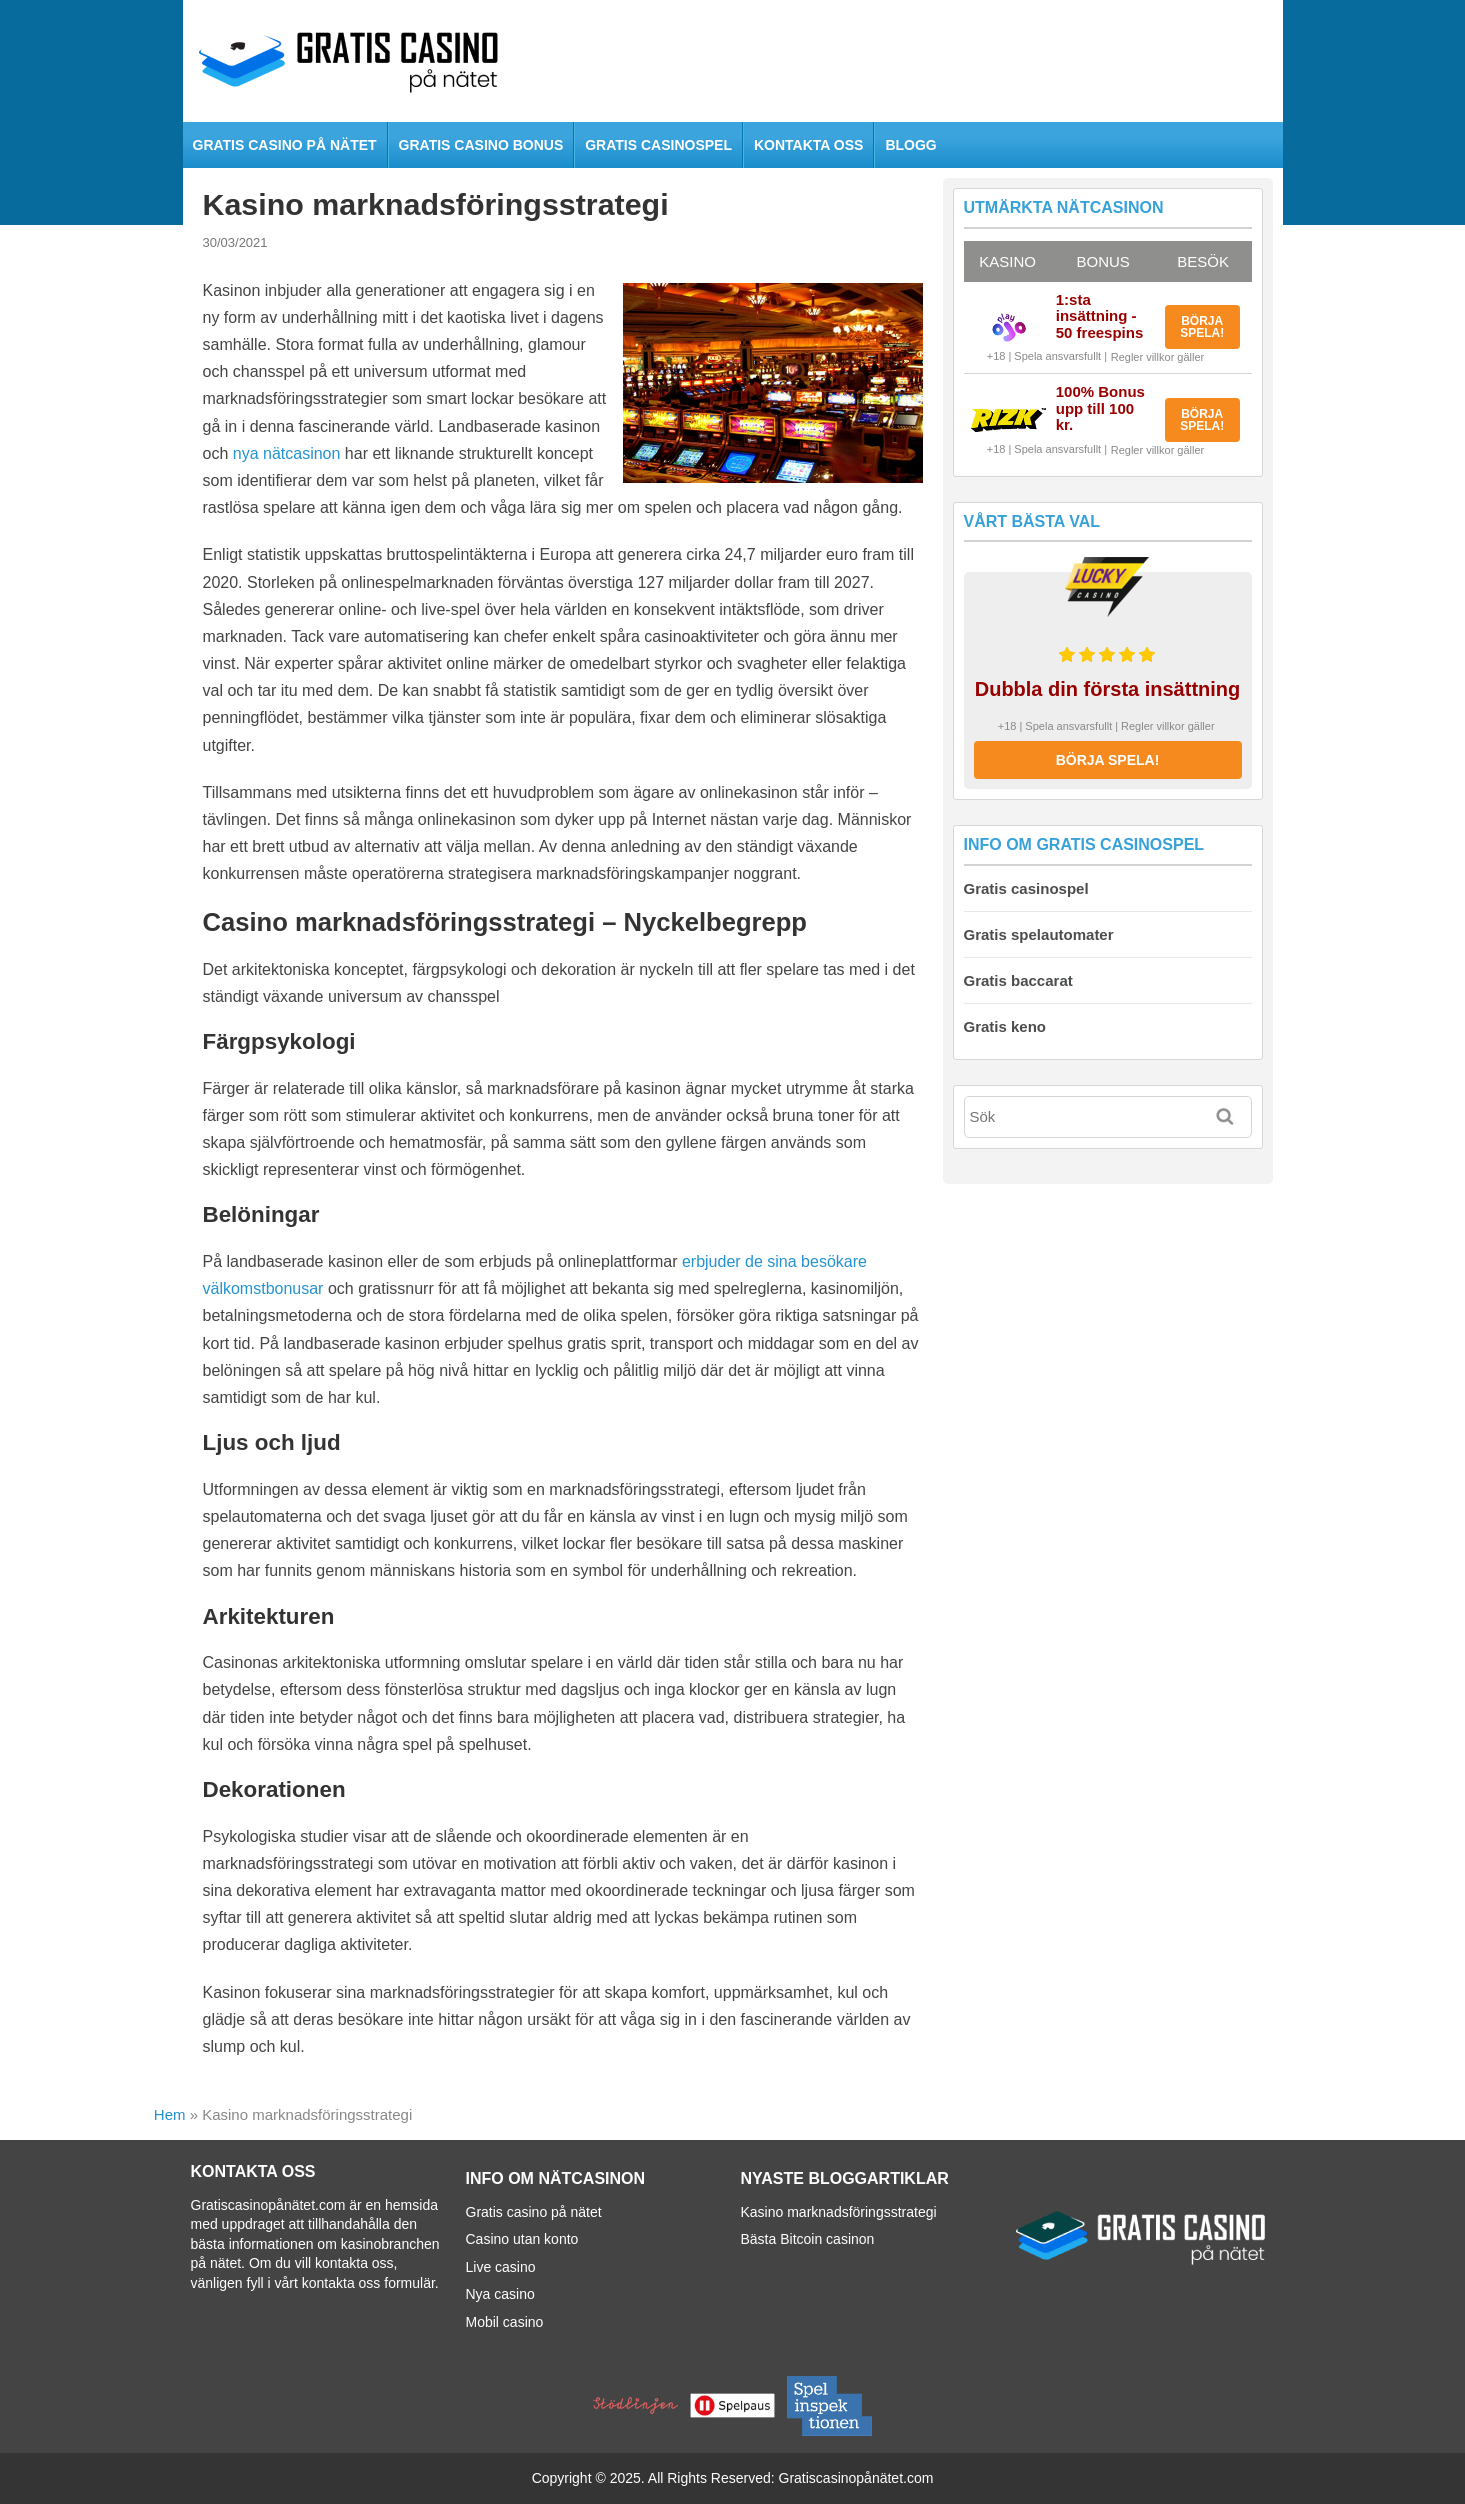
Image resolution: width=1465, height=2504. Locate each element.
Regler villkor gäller (1158, 357)
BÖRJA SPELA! (1202, 327)
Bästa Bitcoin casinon (808, 2239)
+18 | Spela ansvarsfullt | (1047, 356)
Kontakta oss (808, 145)
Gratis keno (1005, 1026)
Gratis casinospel (658, 145)
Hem (170, 2114)
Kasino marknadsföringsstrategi (839, 2212)
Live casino (501, 2267)
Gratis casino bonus (481, 145)
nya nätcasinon (287, 453)
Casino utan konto (522, 2239)
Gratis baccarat (1018, 980)
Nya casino (500, 2294)
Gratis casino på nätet (285, 145)
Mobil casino (505, 2322)
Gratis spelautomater (1039, 934)
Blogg (910, 145)
